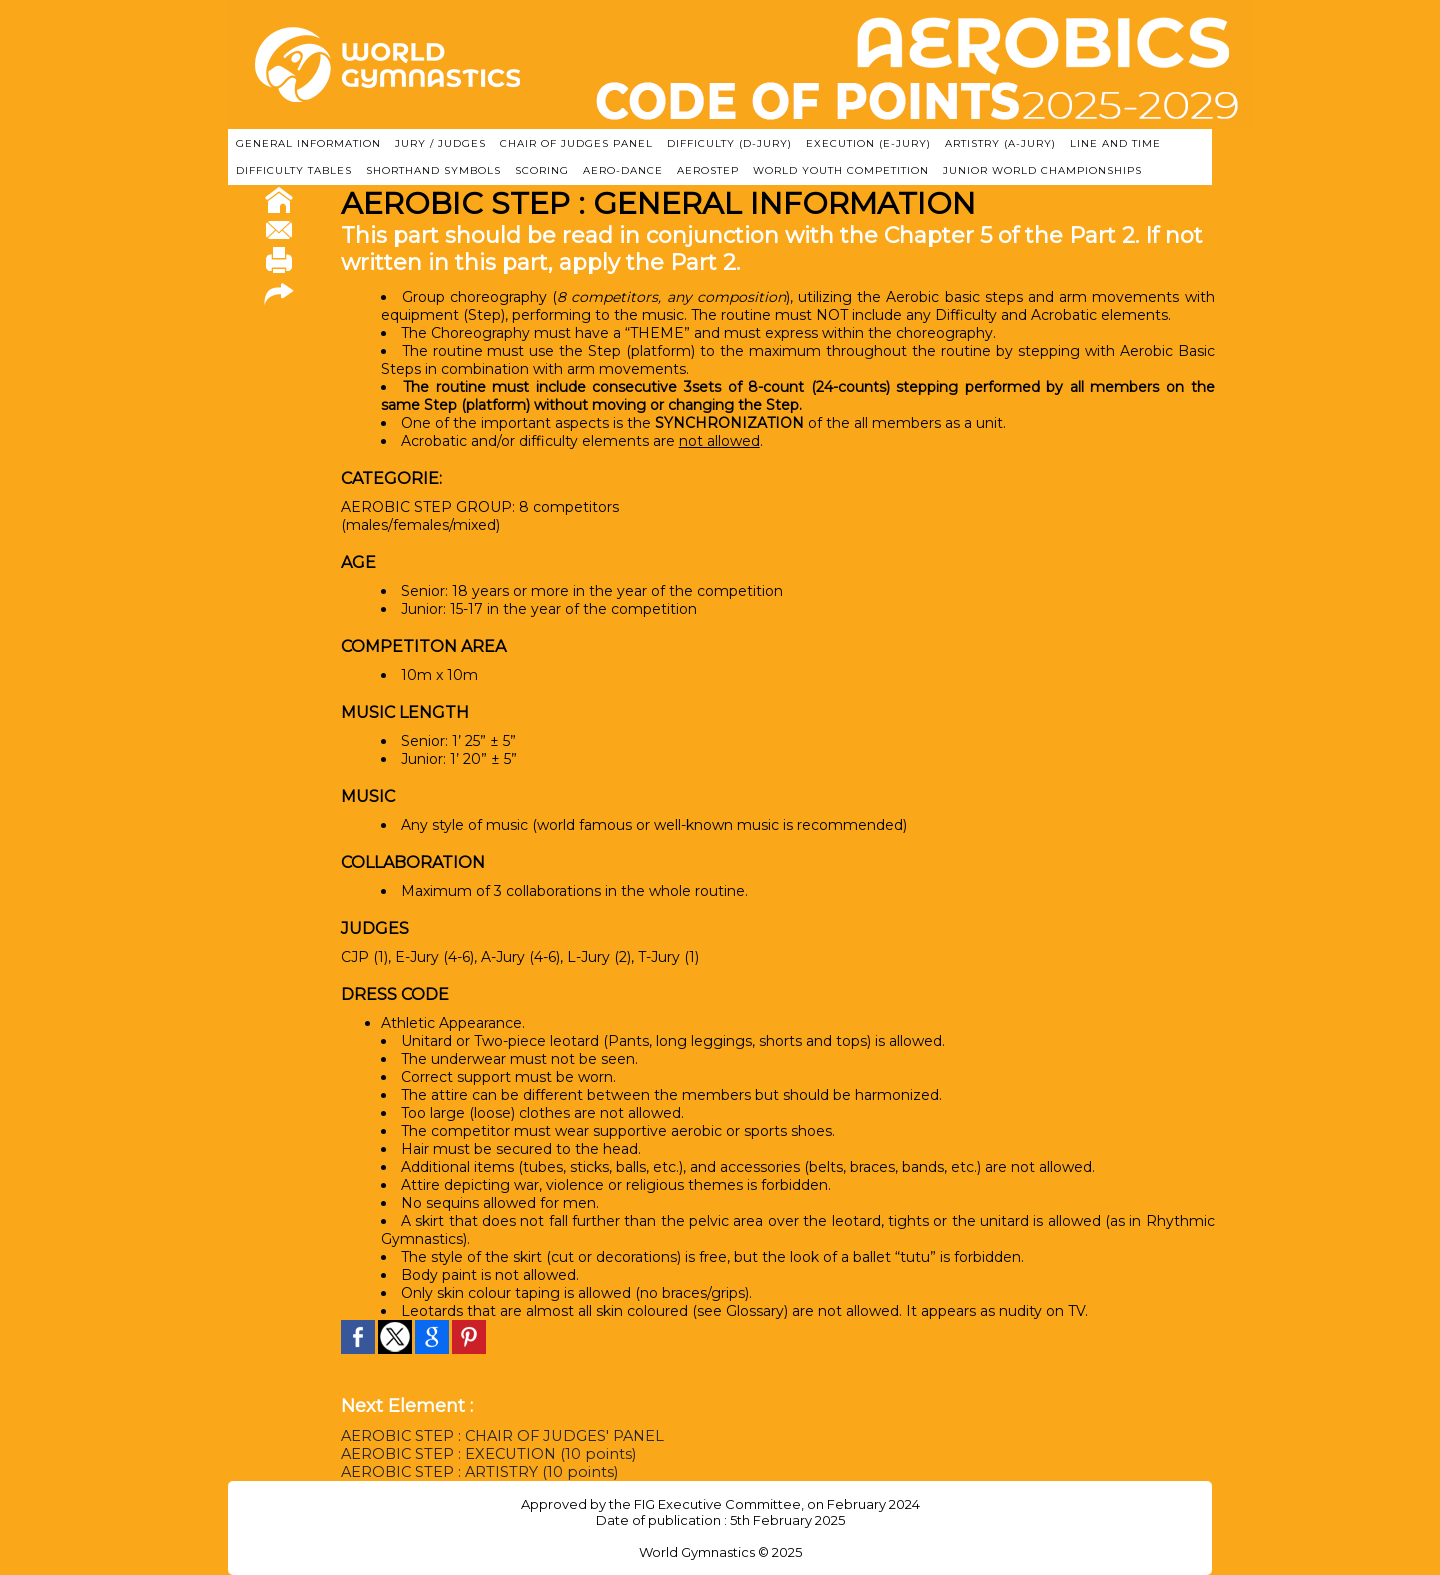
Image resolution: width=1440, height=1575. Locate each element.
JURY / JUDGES (440, 143)
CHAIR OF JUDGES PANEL (576, 143)
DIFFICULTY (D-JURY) (729, 143)
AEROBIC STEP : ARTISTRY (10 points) (475, 1472)
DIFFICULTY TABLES (294, 170)
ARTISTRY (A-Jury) (1000, 143)
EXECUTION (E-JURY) (868, 143)
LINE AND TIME (1115, 143)
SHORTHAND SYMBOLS (433, 170)
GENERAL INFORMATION (308, 143)
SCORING (542, 170)
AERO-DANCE (623, 170)
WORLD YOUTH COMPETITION (841, 170)
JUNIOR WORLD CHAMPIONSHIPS (1042, 170)
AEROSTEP (708, 170)
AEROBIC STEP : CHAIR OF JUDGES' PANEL (499, 1436)
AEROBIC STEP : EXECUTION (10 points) (483, 1454)
